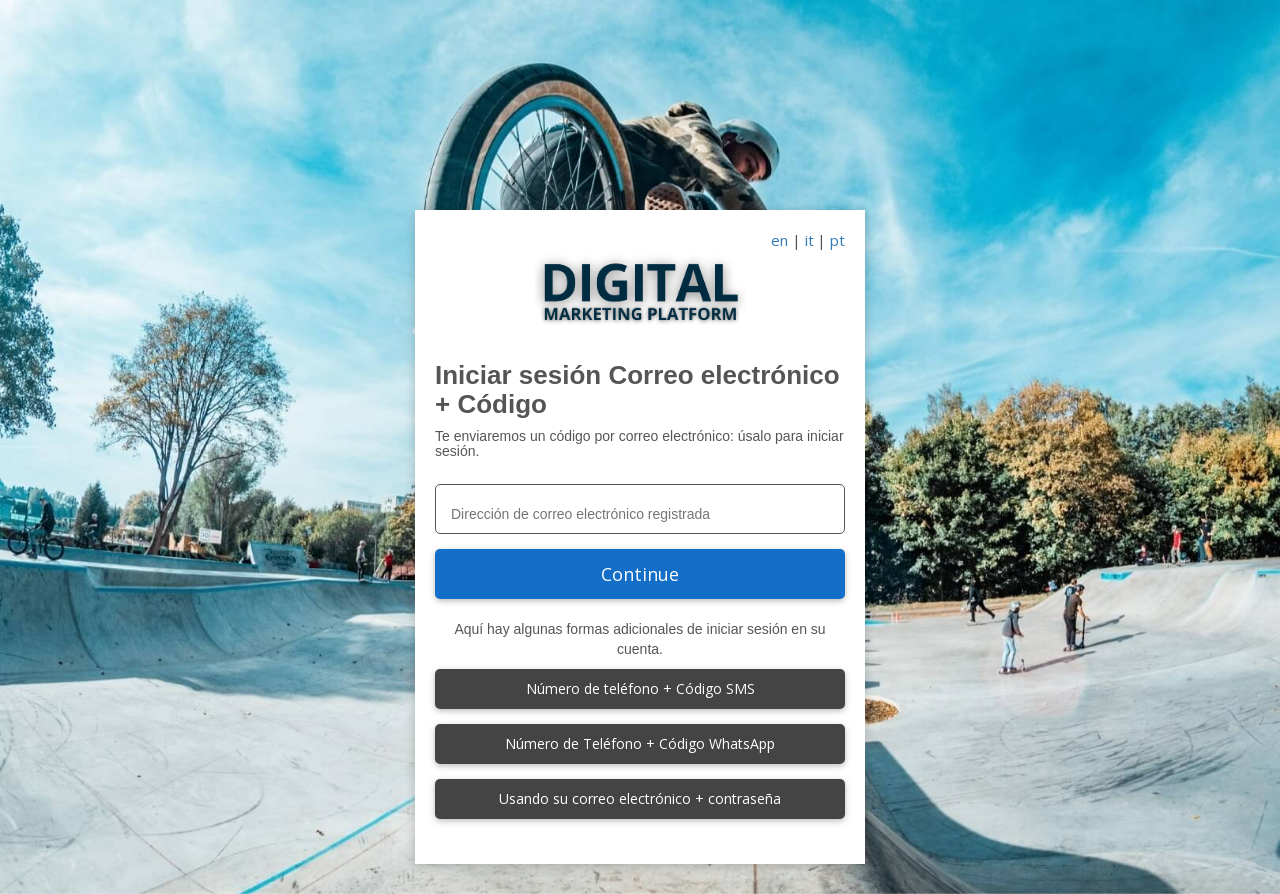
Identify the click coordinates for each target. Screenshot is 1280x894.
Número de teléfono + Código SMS (640, 688)
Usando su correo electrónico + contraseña (640, 798)
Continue (640, 574)
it (809, 240)
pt (837, 240)
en (779, 240)
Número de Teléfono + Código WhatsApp (640, 743)
